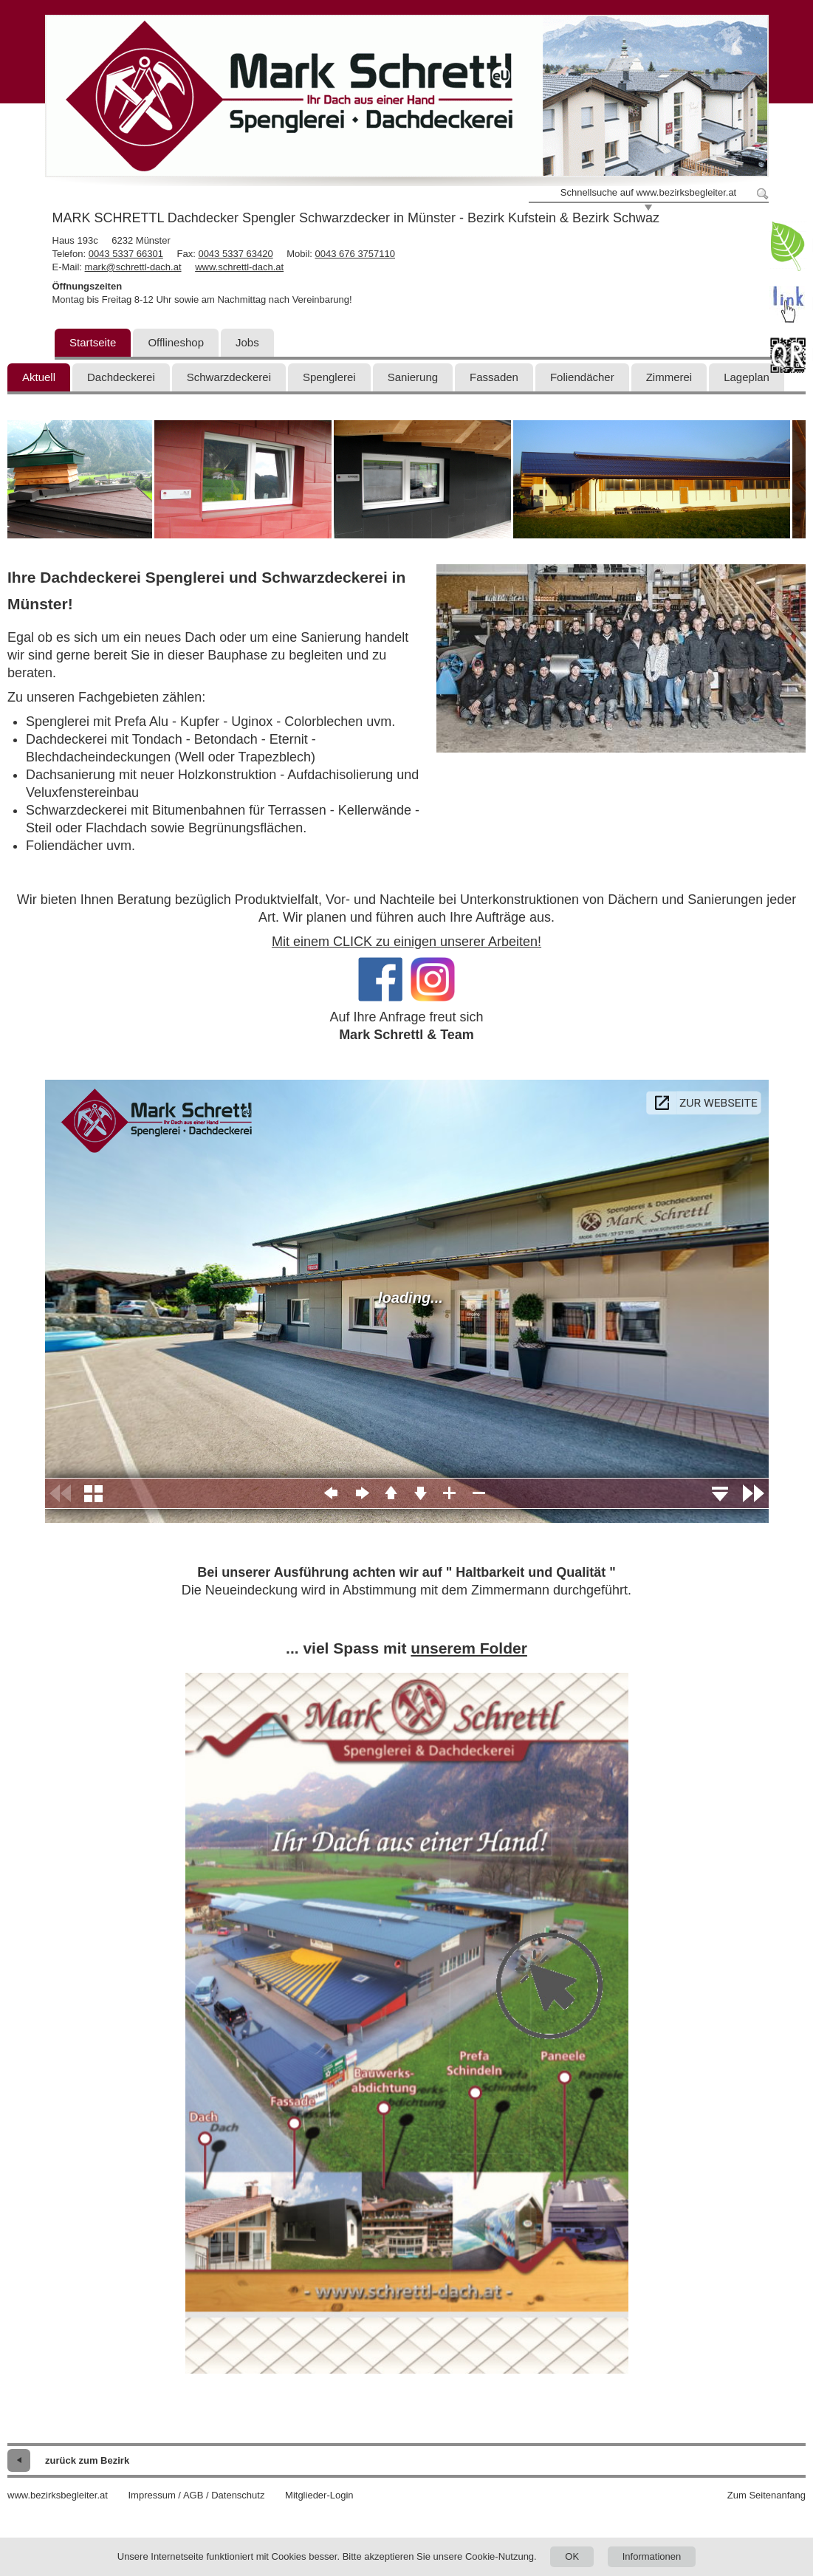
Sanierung (413, 377)
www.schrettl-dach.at (239, 267)
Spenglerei (329, 377)
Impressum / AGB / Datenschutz (196, 2495)
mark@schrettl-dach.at (133, 267)
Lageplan (746, 377)
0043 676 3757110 (355, 253)
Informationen (652, 2556)
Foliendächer (582, 377)
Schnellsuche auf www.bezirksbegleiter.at (648, 192)
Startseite (92, 342)
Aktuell (38, 377)
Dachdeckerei (121, 377)
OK (572, 2556)
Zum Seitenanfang (766, 2495)
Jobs (247, 342)
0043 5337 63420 (235, 253)
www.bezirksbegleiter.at (57, 2495)
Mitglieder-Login (319, 2495)
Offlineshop (176, 342)
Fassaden (494, 377)
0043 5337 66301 (126, 253)
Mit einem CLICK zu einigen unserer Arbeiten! (406, 941)
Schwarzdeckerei (229, 377)
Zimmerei (669, 377)
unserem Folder (469, 1648)
